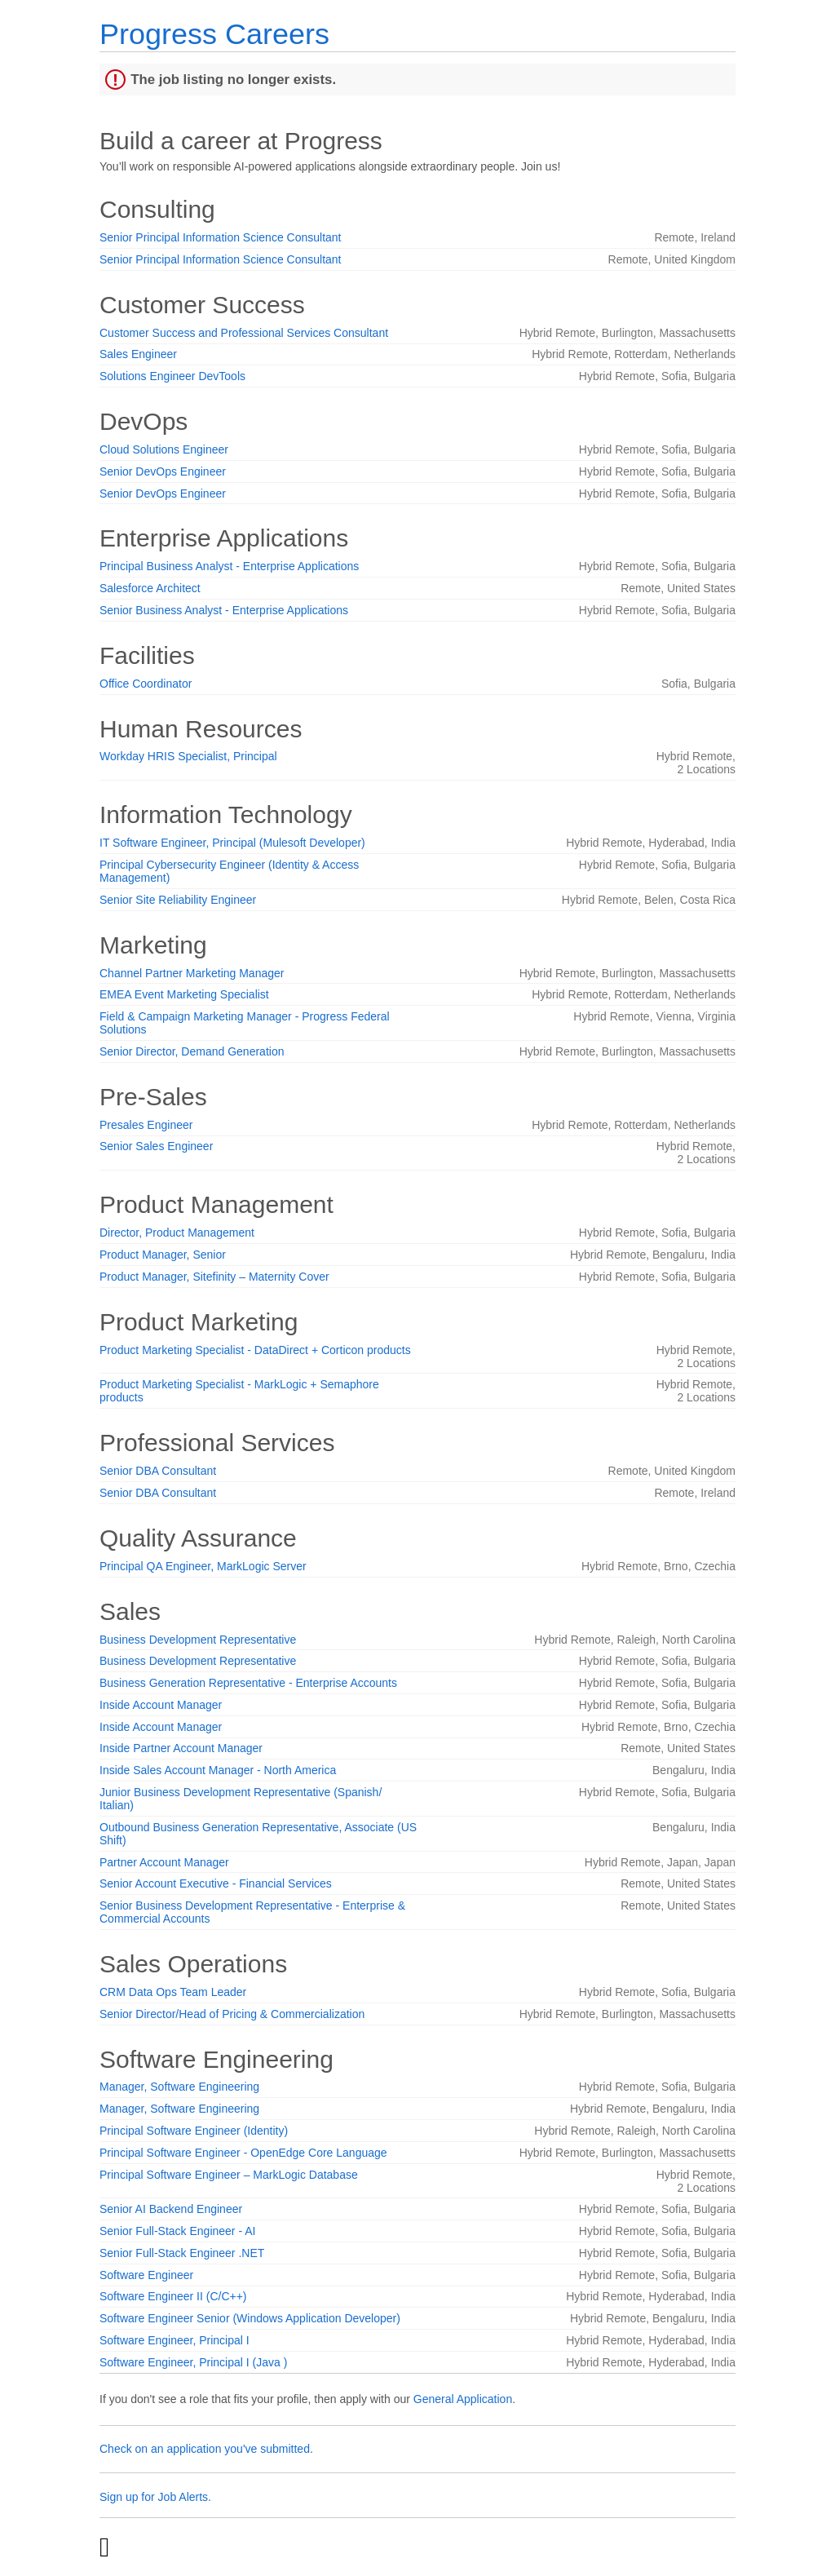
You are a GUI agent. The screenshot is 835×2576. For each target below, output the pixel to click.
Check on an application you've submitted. (206, 2448)
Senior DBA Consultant (157, 1470)
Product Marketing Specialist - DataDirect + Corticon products (255, 1350)
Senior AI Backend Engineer (170, 2208)
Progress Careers (214, 34)
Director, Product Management (176, 1232)
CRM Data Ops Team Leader (172, 1991)
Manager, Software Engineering (179, 2086)
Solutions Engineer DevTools (172, 376)
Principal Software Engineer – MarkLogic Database (228, 2174)
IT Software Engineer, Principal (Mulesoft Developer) (232, 842)
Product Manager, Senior (162, 1254)
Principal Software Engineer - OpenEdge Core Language (243, 2152)
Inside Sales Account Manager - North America (217, 1770)
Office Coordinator (145, 683)
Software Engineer (146, 2275)
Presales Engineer (145, 1124)
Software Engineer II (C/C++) (173, 2296)
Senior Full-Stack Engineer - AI (177, 2230)
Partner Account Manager (164, 1862)
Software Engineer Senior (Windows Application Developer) (249, 2318)
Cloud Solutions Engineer (163, 449)
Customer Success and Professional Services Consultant (243, 332)
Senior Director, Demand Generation (191, 1051)
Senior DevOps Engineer (162, 471)
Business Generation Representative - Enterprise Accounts (248, 1682)
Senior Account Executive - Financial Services (215, 1883)
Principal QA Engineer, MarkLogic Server (203, 1566)
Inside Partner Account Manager (181, 1748)
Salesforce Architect (150, 588)
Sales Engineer (138, 354)
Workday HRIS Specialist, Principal (188, 756)
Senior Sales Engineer (156, 1146)
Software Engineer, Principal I (174, 2340)
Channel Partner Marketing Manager (191, 973)
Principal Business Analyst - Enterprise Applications (229, 566)
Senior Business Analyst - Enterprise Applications (223, 610)
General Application (462, 2399)
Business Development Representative (197, 1639)
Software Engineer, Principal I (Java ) (193, 2362)
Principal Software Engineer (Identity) (193, 2130)
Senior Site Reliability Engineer (177, 899)
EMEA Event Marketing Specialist (184, 994)
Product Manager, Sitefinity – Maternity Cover (214, 1276)
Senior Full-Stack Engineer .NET (181, 2253)
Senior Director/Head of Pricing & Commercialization (231, 2014)
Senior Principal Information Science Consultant (220, 237)
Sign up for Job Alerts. (155, 2496)
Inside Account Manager (160, 1704)
